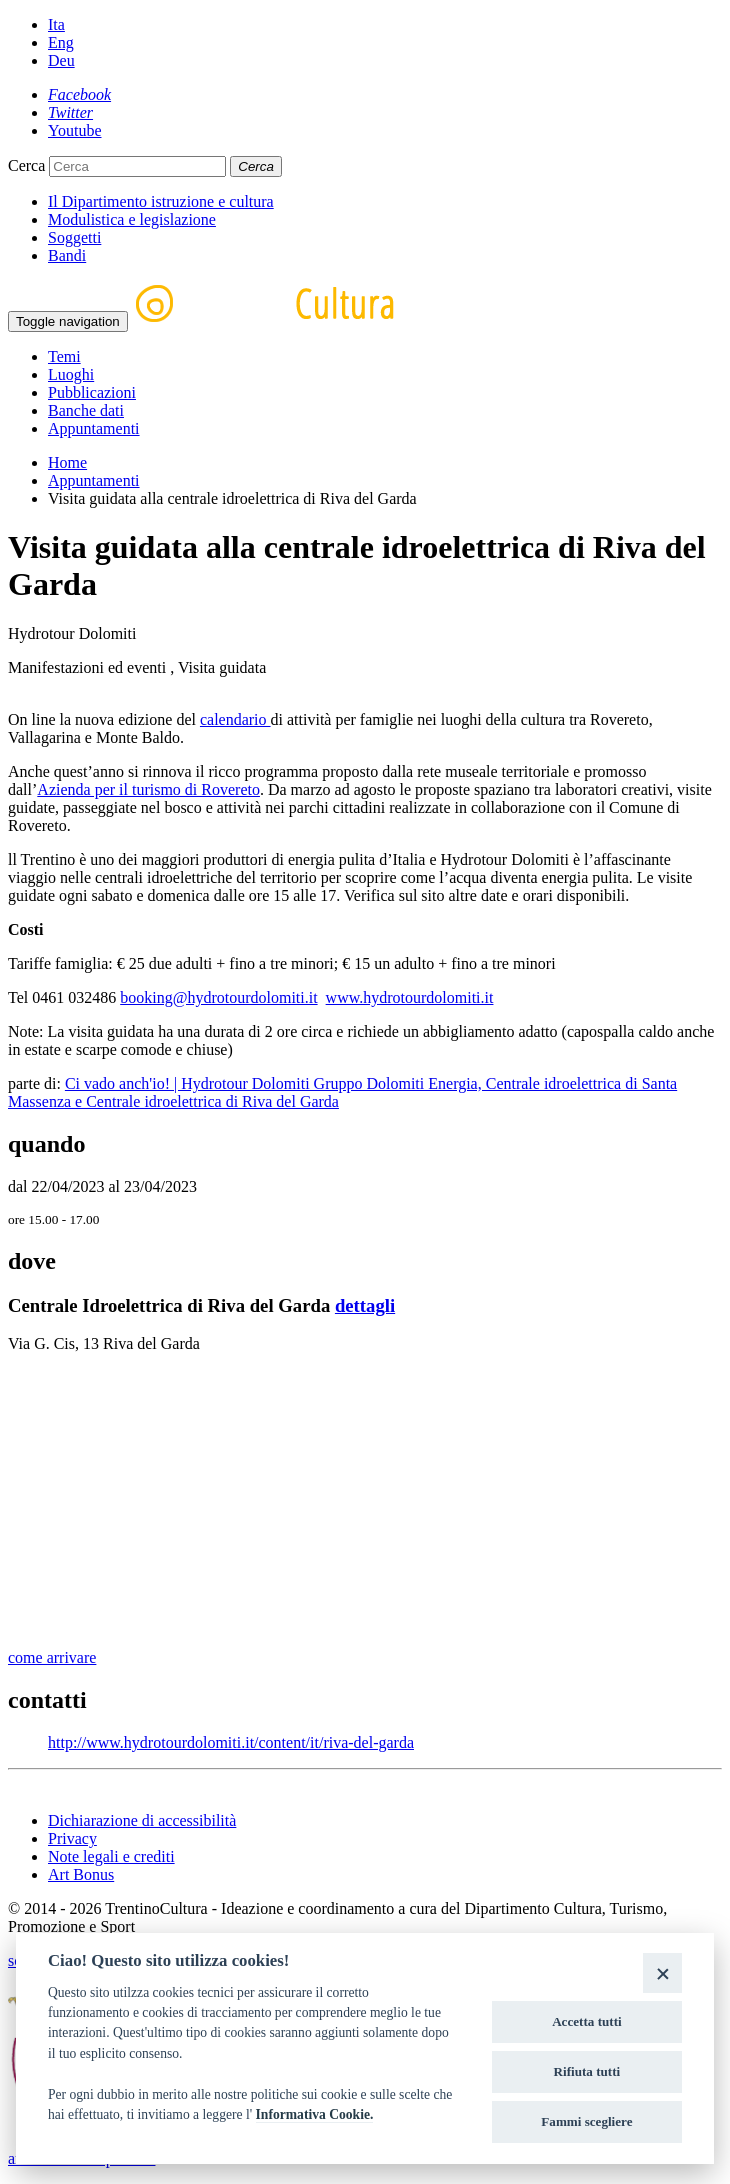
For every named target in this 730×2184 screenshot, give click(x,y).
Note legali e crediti (111, 1856)
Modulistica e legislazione (132, 219)
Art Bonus (81, 1874)
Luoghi (71, 374)
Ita (56, 24)
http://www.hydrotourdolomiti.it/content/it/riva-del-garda (231, 1742)
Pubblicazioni (92, 392)
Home (67, 462)
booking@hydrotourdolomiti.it (218, 997)
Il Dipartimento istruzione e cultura (161, 201)
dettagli (365, 1305)
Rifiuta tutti (587, 2071)
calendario (235, 719)
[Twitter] (70, 112)
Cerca (26, 165)
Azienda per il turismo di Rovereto (148, 789)
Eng (61, 42)
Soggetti (74, 237)
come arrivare (52, 1657)
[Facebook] (79, 94)
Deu (61, 60)
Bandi (67, 255)
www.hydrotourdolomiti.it (410, 997)
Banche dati (86, 410)
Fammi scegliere (586, 2121)
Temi (64, 356)
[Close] (662, 1972)
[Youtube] (75, 130)
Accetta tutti (587, 2021)
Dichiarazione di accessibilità (142, 1820)
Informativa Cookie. (315, 2114)
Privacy (72, 1838)
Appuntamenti (94, 428)
